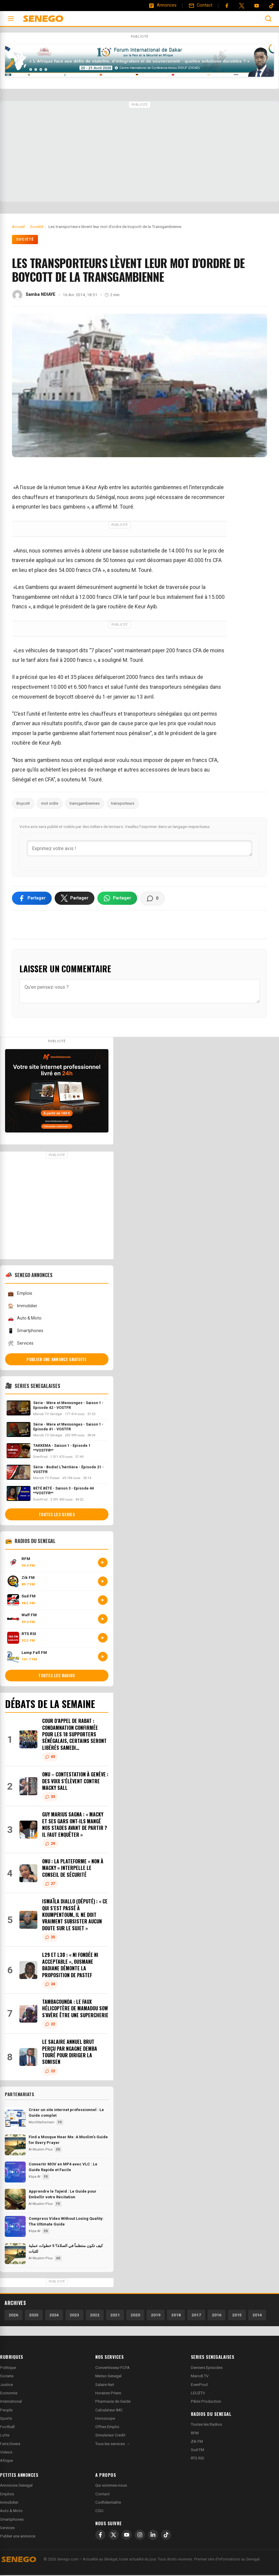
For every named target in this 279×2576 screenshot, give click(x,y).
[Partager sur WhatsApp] (117, 899)
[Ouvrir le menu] (11, 19)
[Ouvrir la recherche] (268, 19)
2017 (196, 2315)
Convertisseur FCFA (112, 2368)
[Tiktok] (271, 5)
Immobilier (22, 1307)
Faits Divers (10, 2444)
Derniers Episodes (207, 2368)
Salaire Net (104, 2385)
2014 (257, 2315)
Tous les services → (112, 2444)
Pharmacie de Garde (113, 2402)
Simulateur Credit (110, 2436)
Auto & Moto (24, 1319)
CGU (99, 2512)
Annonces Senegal (16, 2486)
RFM (195, 2434)
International (11, 2402)
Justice (6, 2385)
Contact (102, 2495)
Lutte (4, 2436)
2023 (74, 2315)
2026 (13, 2315)
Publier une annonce (17, 2537)
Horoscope (105, 2419)
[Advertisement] (139, 152)
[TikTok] (166, 2536)
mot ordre (49, 803)
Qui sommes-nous (111, 2486)
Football (7, 2427)
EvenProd (199, 2385)
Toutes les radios (56, 1677)
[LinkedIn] (153, 2536)
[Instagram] (140, 2536)
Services (20, 1344)
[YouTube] (256, 5)
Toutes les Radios (206, 2425)
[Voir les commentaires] (152, 899)
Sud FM (197, 2450)
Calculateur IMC (109, 2411)
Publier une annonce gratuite (57, 1360)
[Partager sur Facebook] (32, 899)
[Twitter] (241, 5)
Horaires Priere (108, 2394)
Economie (8, 2394)
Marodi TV (200, 2377)
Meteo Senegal (108, 2377)
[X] (113, 2536)
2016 (216, 2315)
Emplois (19, 1295)
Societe (6, 2377)
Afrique (6, 2461)
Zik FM (197, 2442)
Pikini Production (206, 2402)
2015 (237, 2315)
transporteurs (122, 803)
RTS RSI (197, 2459)
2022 (94, 2315)
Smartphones (25, 1332)
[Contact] (200, 5)
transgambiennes (85, 803)
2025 (34, 2315)
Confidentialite (108, 2503)
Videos (6, 2453)
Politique (8, 2368)
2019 (155, 2315)
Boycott (23, 803)
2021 (115, 2315)
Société (25, 239)
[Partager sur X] (74, 899)
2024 (54, 2315)
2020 (135, 2315)
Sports (6, 2419)
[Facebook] (226, 5)
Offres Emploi (107, 2427)
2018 (176, 2315)
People (6, 2411)
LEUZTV (198, 2394)
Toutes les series (57, 1515)
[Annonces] (162, 5)
